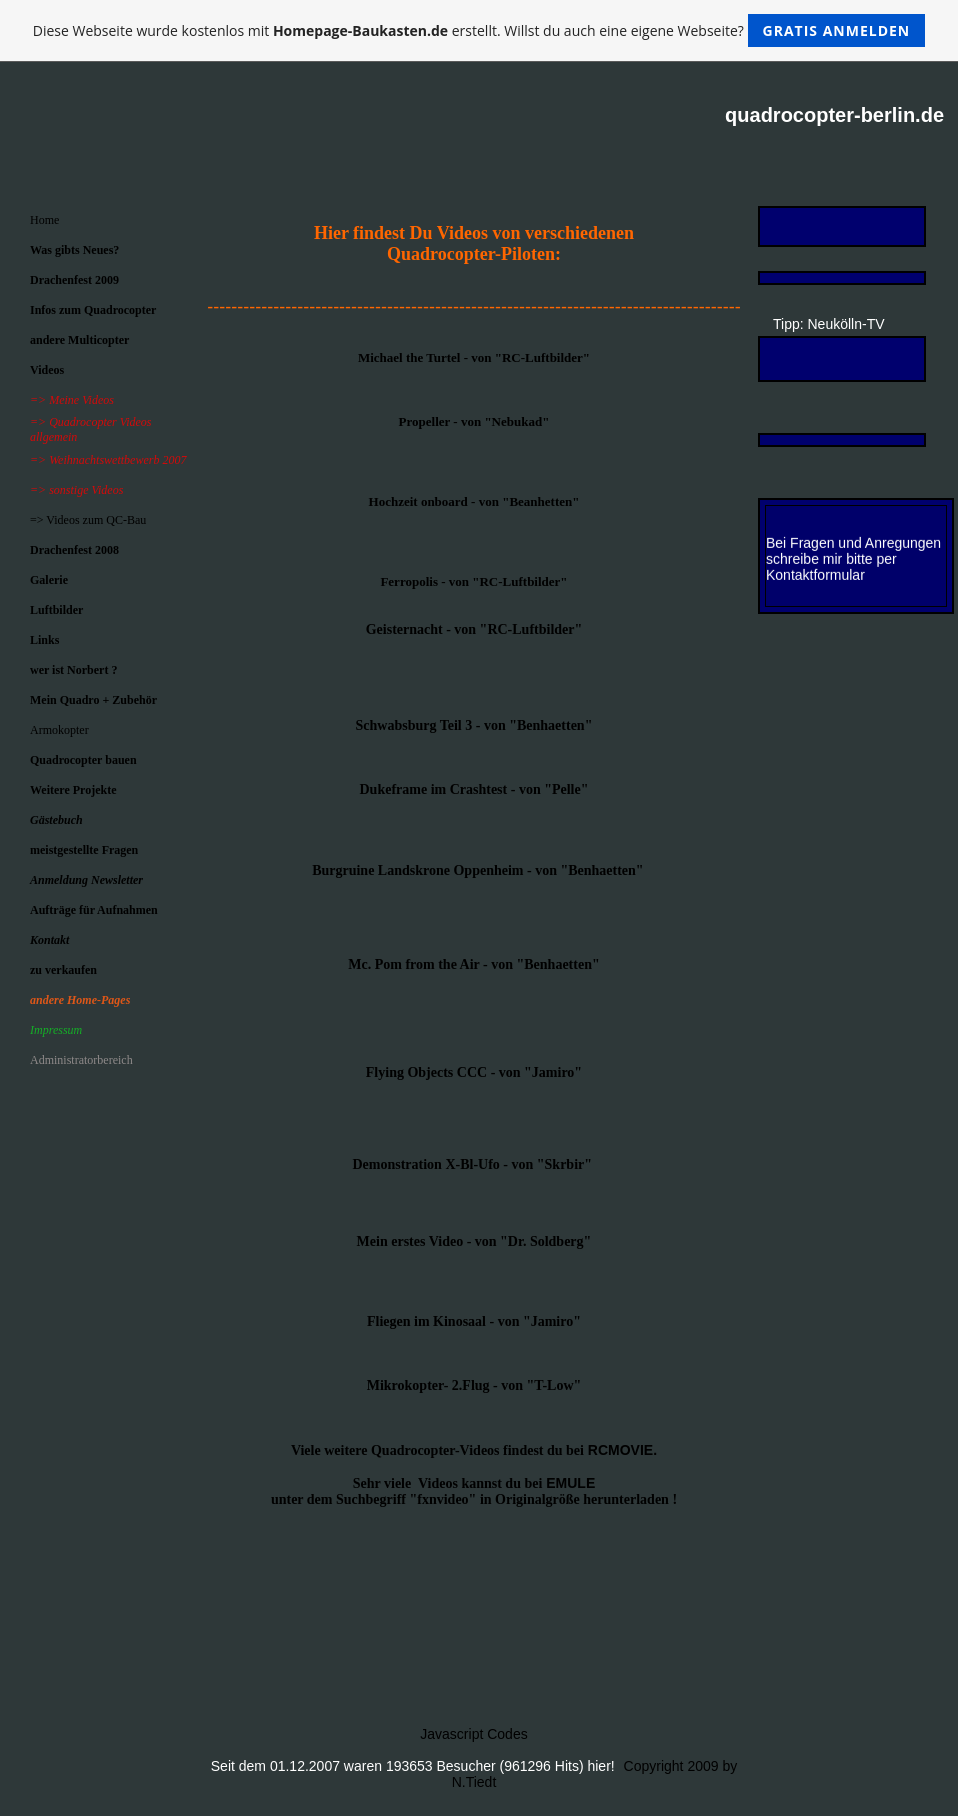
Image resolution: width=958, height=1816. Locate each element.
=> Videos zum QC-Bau (88, 520)
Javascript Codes (473, 1734)
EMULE (570, 1483)
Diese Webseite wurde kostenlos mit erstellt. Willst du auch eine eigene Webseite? (479, 30)
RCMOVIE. (622, 1450)
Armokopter (59, 730)
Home (44, 220)
